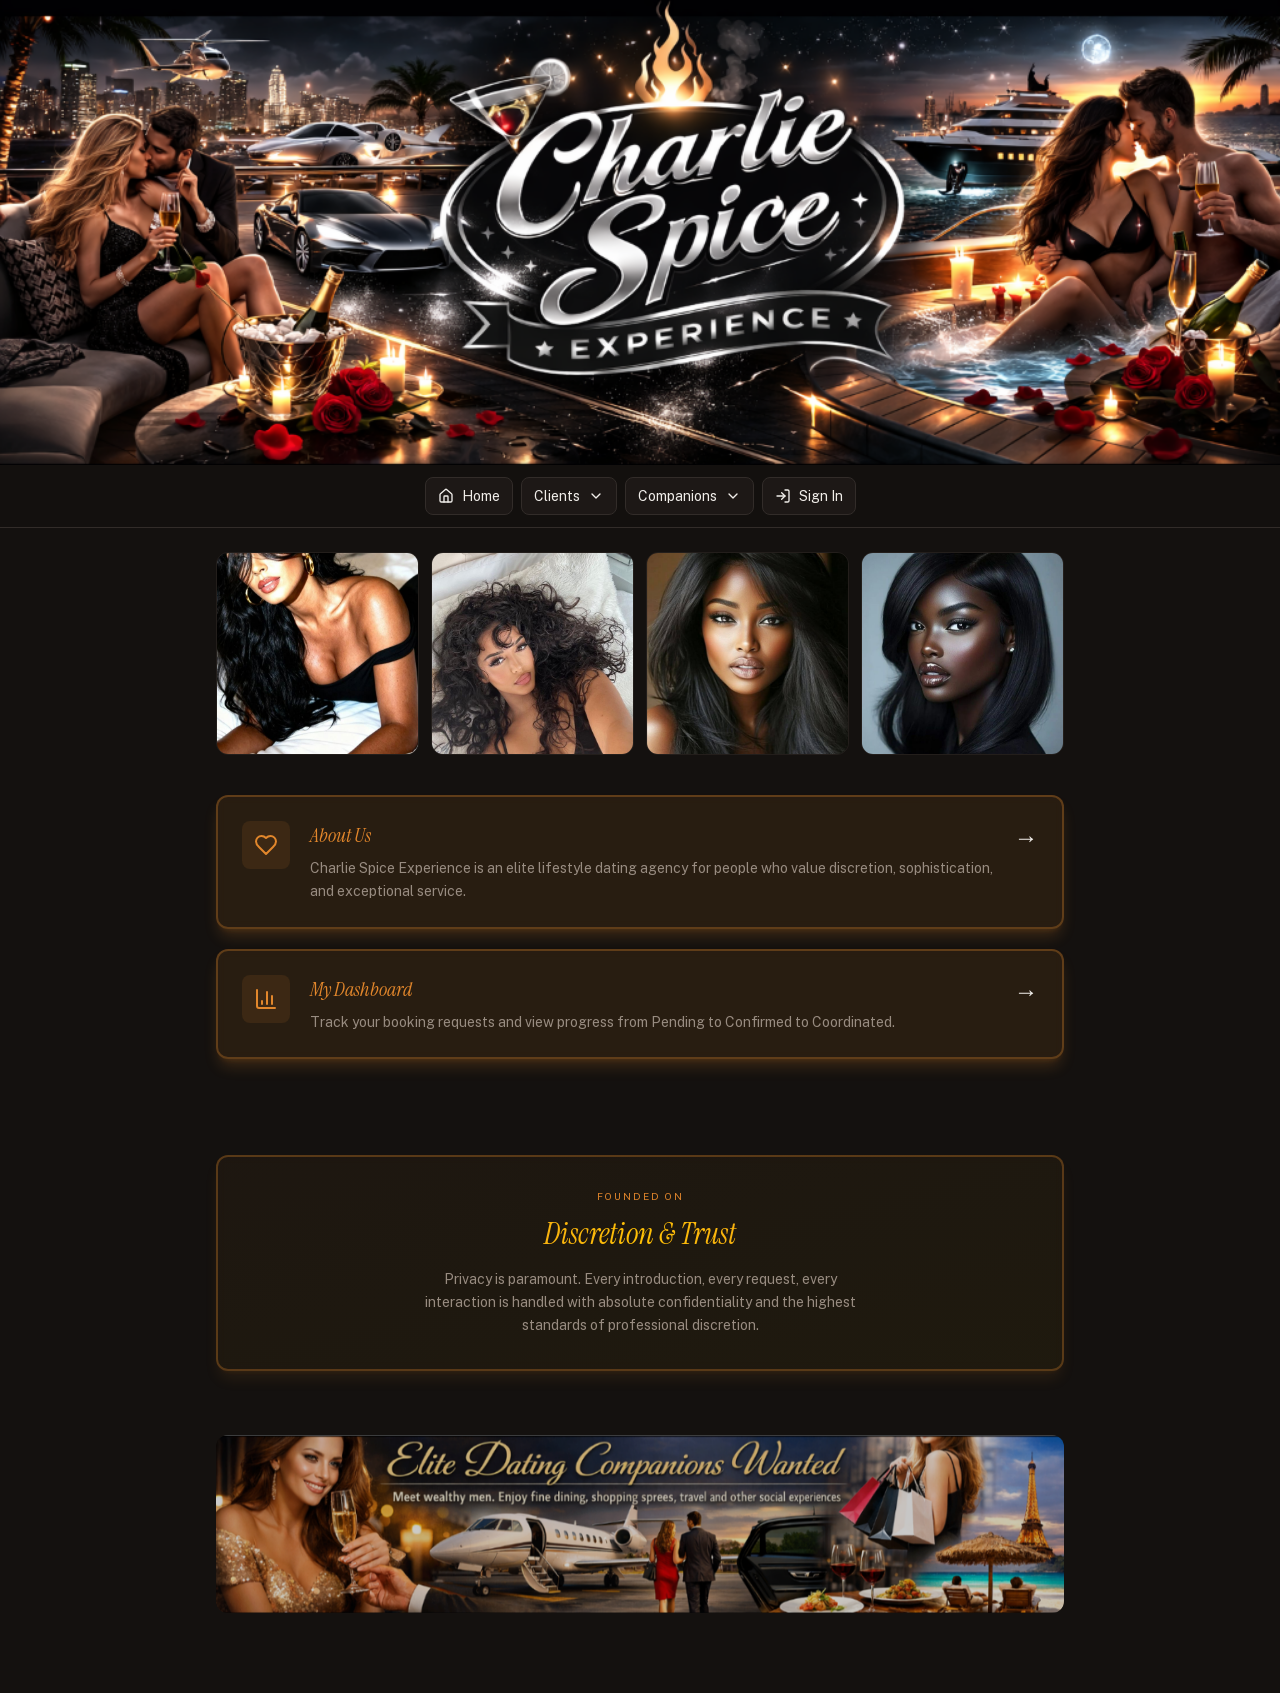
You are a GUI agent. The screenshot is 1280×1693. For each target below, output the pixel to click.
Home (469, 496)
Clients (569, 496)
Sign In (809, 496)
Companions (689, 496)
